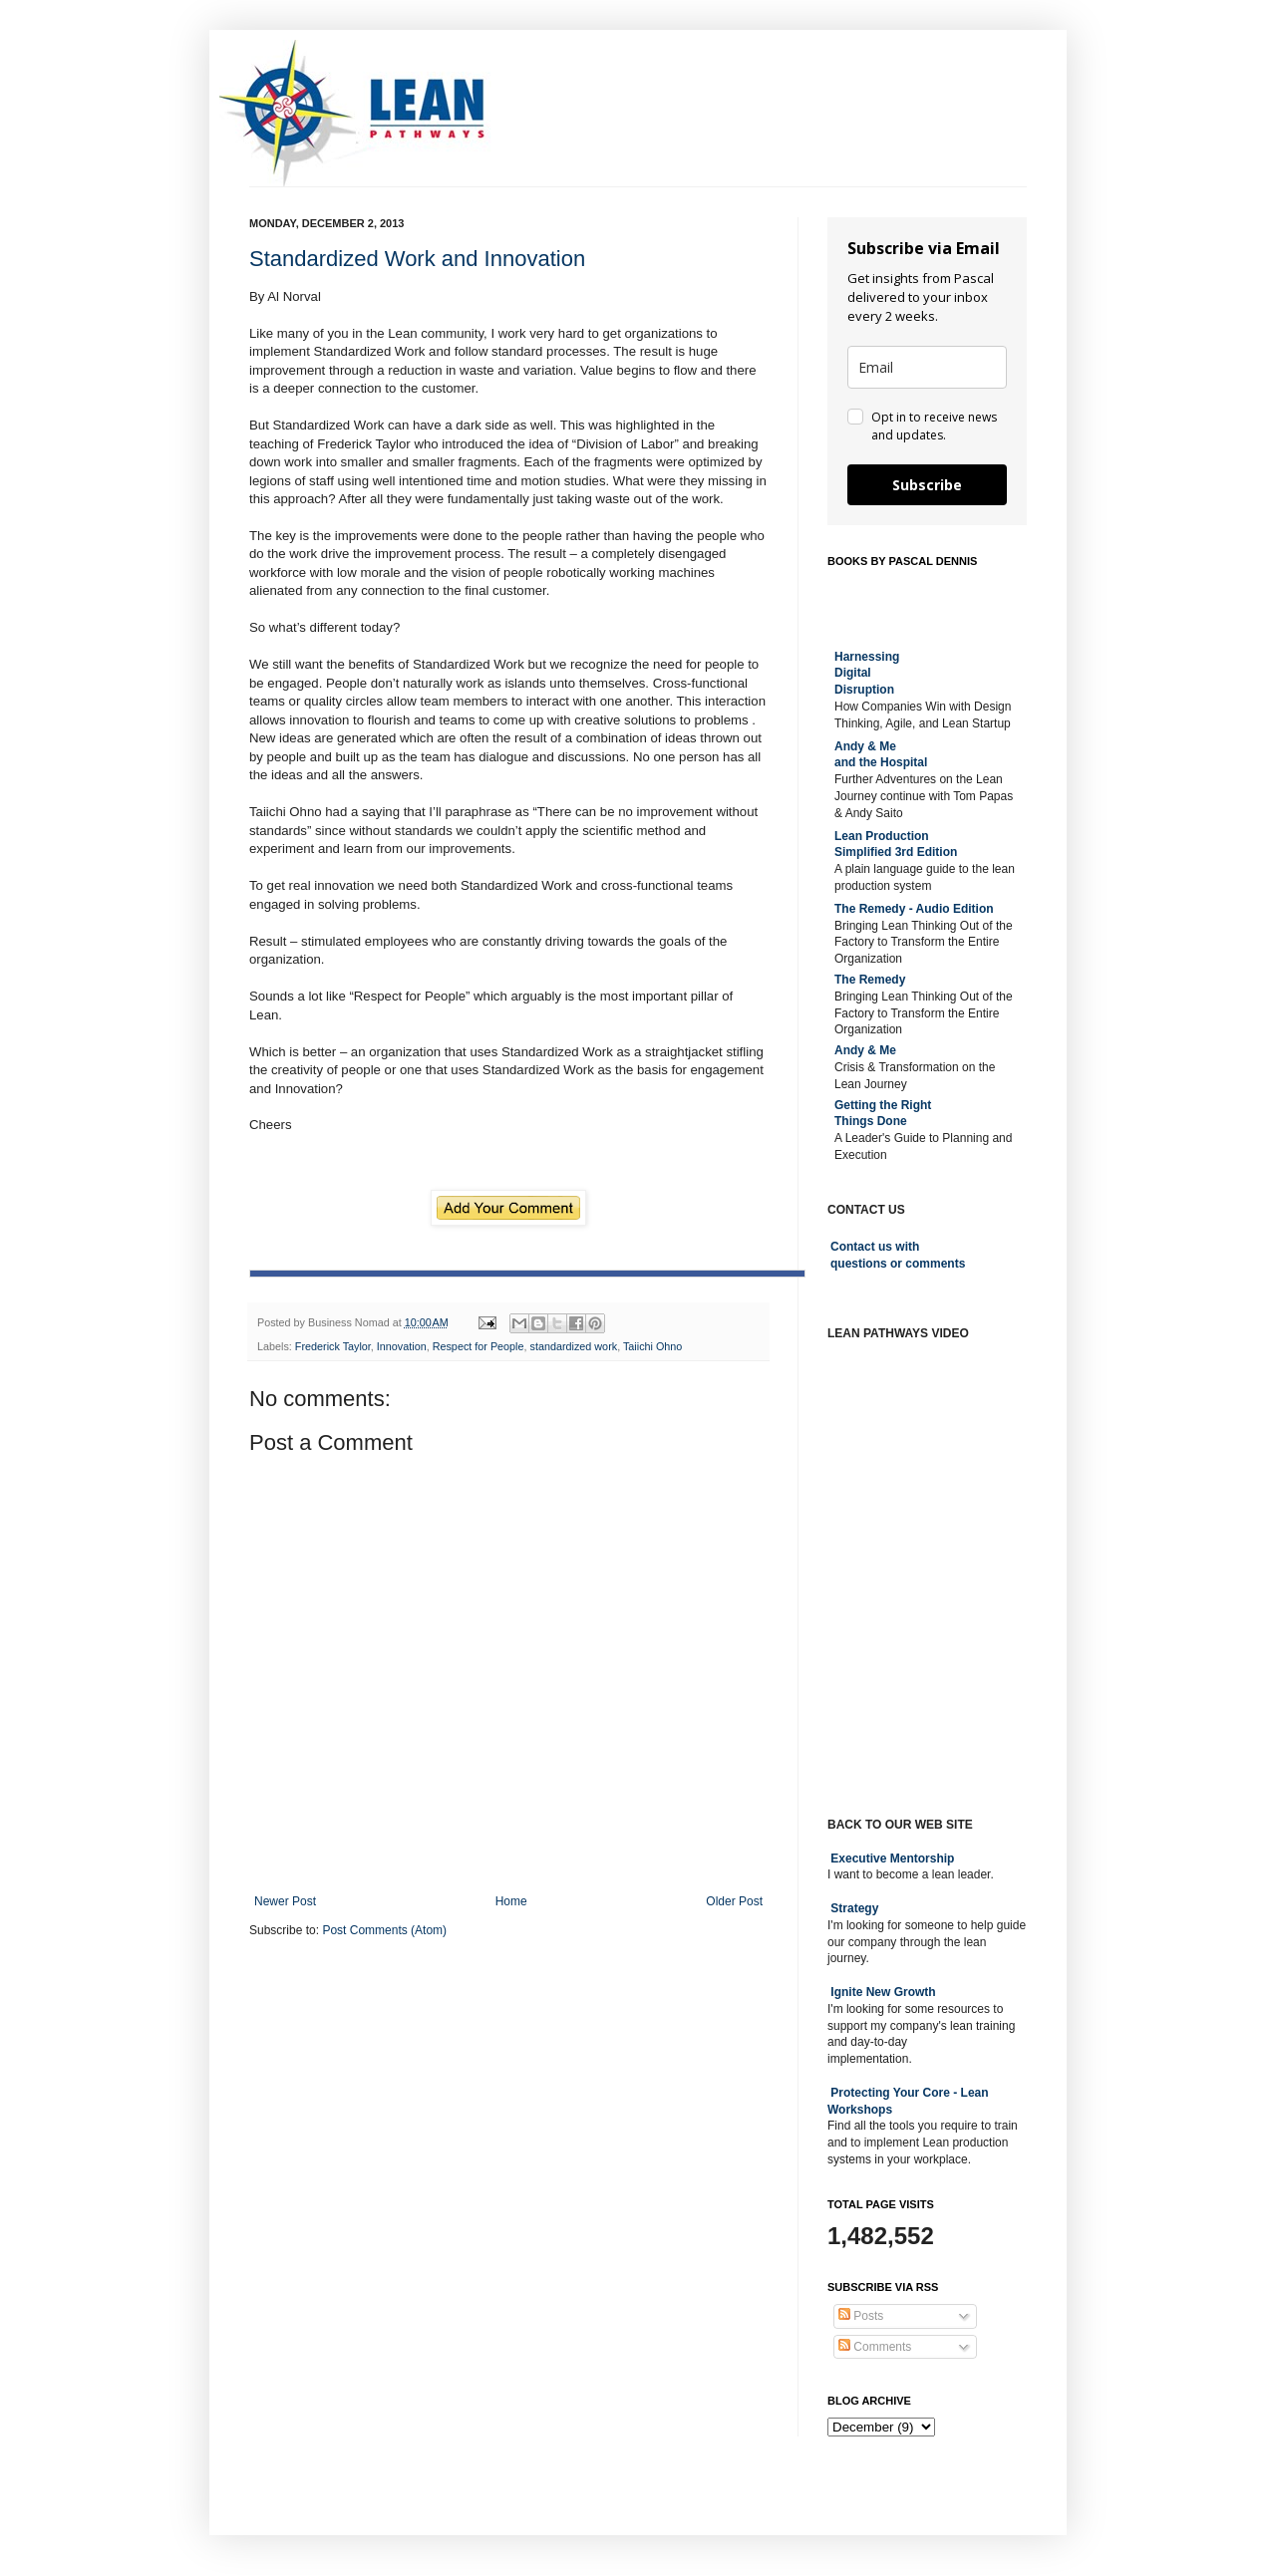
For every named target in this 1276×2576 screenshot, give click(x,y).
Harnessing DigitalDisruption (866, 674)
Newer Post (285, 1901)
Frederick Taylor (333, 1346)
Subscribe (927, 484)
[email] (927, 367)
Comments (874, 2347)
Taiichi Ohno (652, 1346)
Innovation (402, 1346)
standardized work (574, 1346)
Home (511, 1901)
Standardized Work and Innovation (417, 258)
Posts (860, 2316)
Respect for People (478, 1346)
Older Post (734, 1901)
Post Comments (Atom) (384, 1930)
